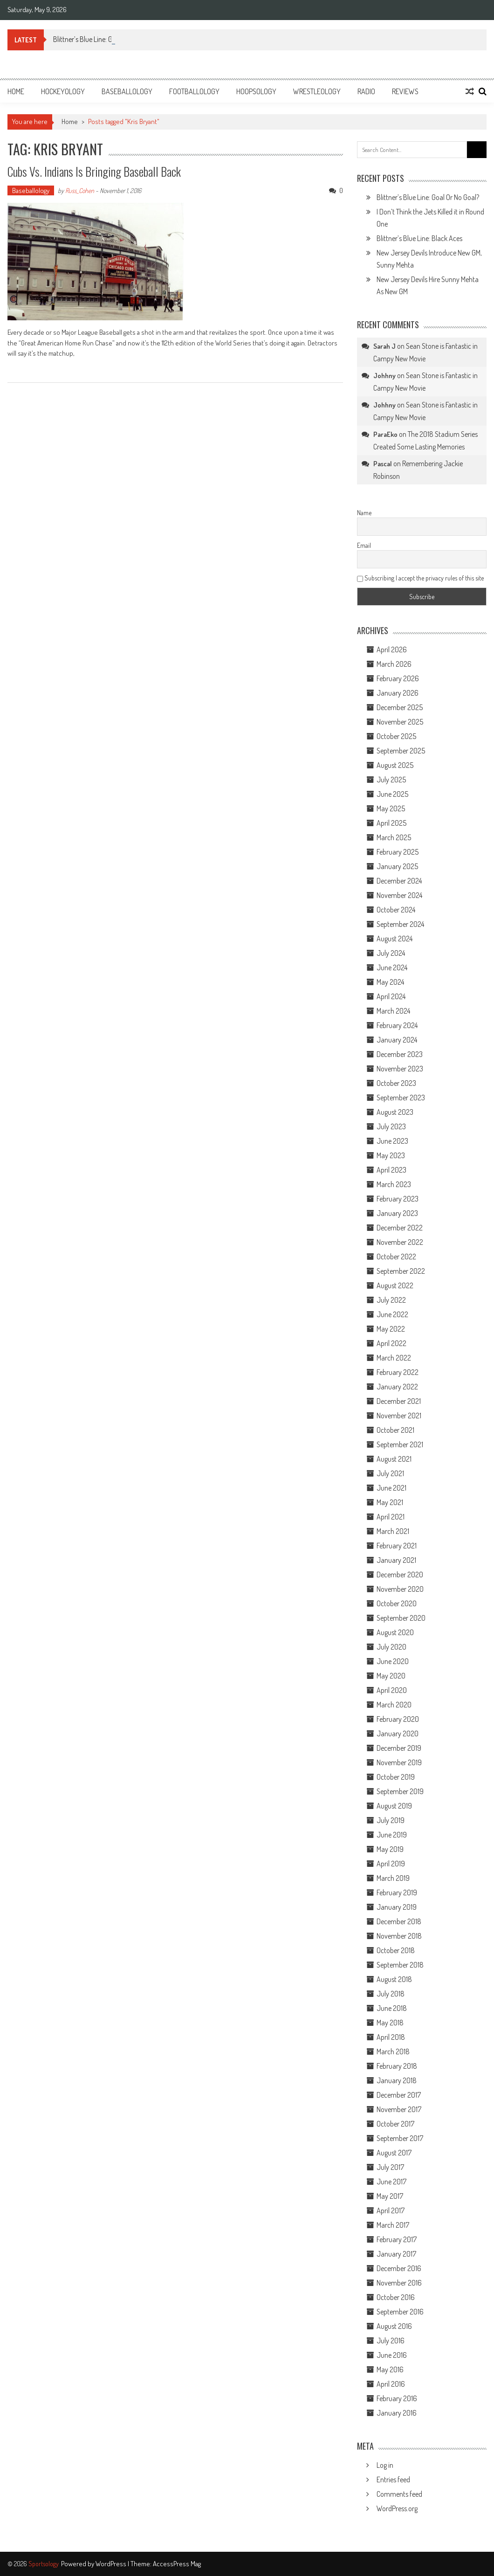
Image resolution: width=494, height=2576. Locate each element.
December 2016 (399, 2268)
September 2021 (400, 1444)
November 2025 (400, 721)
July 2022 (391, 1300)
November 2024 (399, 895)
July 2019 (391, 1820)
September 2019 (400, 1791)
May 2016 (390, 2369)
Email (364, 545)
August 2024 (394, 938)
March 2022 (394, 1357)
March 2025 (394, 837)
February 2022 (398, 1372)
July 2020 (391, 1646)
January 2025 (397, 866)
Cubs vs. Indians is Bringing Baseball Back (94, 171)
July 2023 (391, 1126)
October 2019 (396, 1777)
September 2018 (400, 1964)
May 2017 (390, 2196)
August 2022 (395, 1285)
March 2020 (394, 1704)
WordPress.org (397, 2508)
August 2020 (395, 1632)
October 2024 (396, 909)
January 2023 (397, 1213)
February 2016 (397, 2398)
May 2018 (390, 2022)
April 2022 (391, 1343)
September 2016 (400, 2311)
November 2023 (400, 1068)
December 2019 (399, 1748)
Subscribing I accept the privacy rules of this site (420, 578)
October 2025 (396, 736)
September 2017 (400, 2138)
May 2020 (391, 1675)
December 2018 (399, 1921)
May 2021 (390, 1502)
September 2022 (401, 1271)
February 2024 (397, 1025)
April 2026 (392, 649)
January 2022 (397, 1386)
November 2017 (399, 2109)
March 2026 (394, 664)
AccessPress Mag (177, 2563)
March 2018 (393, 2051)
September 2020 (401, 1618)
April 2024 (391, 996)
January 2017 (396, 2253)
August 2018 (394, 1979)
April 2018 (391, 2037)
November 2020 (400, 1589)
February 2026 (398, 678)
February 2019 (397, 1892)
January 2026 (398, 693)
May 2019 (390, 1849)
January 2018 (397, 2080)
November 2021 (399, 1415)
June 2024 (392, 967)
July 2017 (390, 2167)
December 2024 (399, 880)
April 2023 (391, 1169)
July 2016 (391, 2340)
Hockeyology (63, 91)
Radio (366, 91)
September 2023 (401, 1097)
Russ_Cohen (79, 190)
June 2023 (392, 1141)
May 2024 (390, 982)
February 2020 (398, 1719)
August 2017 (394, 2152)
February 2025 (398, 851)
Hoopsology (256, 91)
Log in (385, 2465)
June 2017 (391, 2181)
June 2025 (392, 794)
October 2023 (396, 1083)
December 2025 (400, 707)
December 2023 (400, 1054)
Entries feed (393, 2479)
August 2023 (395, 1112)
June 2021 (391, 1487)
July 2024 (391, 953)
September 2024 (400, 924)
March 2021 (393, 1531)
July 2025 (391, 779)
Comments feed (399, 2494)
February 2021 (397, 1545)
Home (15, 91)
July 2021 (390, 1473)
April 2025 (391, 823)
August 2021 (394, 1459)
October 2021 (395, 1430)
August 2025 (395, 765)
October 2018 (396, 1950)
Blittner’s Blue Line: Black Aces (419, 238)
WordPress (112, 2563)
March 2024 (393, 1010)
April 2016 (391, 2384)
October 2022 (396, 1256)
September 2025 (401, 750)
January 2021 (396, 1560)
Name (364, 513)
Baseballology (127, 91)
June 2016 (392, 2355)
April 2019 (391, 1863)
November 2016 (399, 2282)
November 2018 (399, 1936)
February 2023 (398, 1198)
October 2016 (396, 2297)
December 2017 (399, 2094)
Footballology (194, 91)
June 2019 (392, 1834)
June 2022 (392, 1314)
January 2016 (397, 2412)
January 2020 (398, 1733)
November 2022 (400, 1242)
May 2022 (391, 1328)
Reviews (405, 91)
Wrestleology (317, 91)
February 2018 (397, 2066)
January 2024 (397, 1039)
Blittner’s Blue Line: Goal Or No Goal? (428, 197)
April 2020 (392, 1690)
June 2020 (393, 1661)
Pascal (382, 463)
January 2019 (397, 1907)
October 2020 (397, 1603)
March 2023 (394, 1184)
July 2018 (391, 1993)
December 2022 (400, 1227)
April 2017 (391, 2210)
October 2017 (395, 2123)
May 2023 (391, 1155)
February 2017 (397, 2239)
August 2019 (394, 1805)
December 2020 (400, 1574)
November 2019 (399, 1762)
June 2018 (392, 2008)
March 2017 (393, 2225)
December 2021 (399, 1401)
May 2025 (391, 808)
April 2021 (391, 1516)
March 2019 (393, 1878)
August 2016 (394, 2326)
